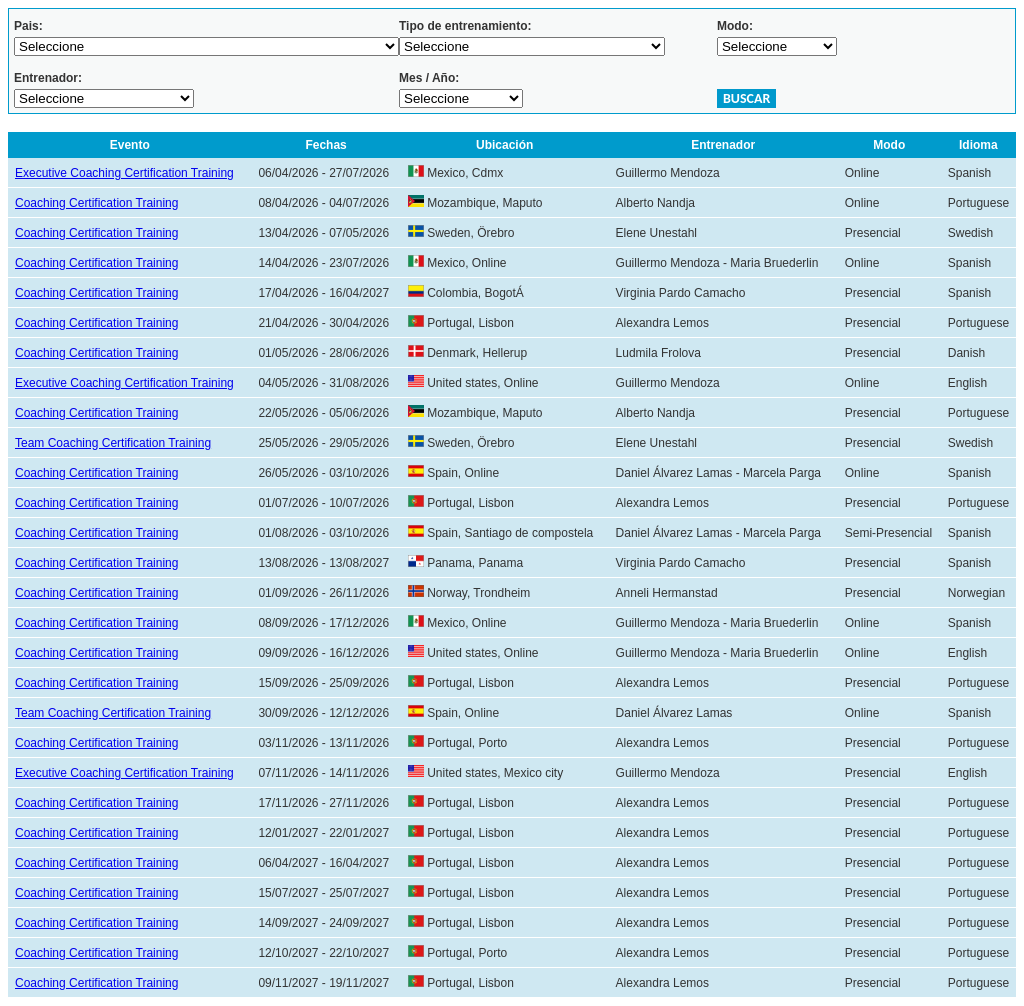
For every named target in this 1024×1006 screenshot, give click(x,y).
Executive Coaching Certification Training (124, 173)
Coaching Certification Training (96, 203)
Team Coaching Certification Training (113, 443)
